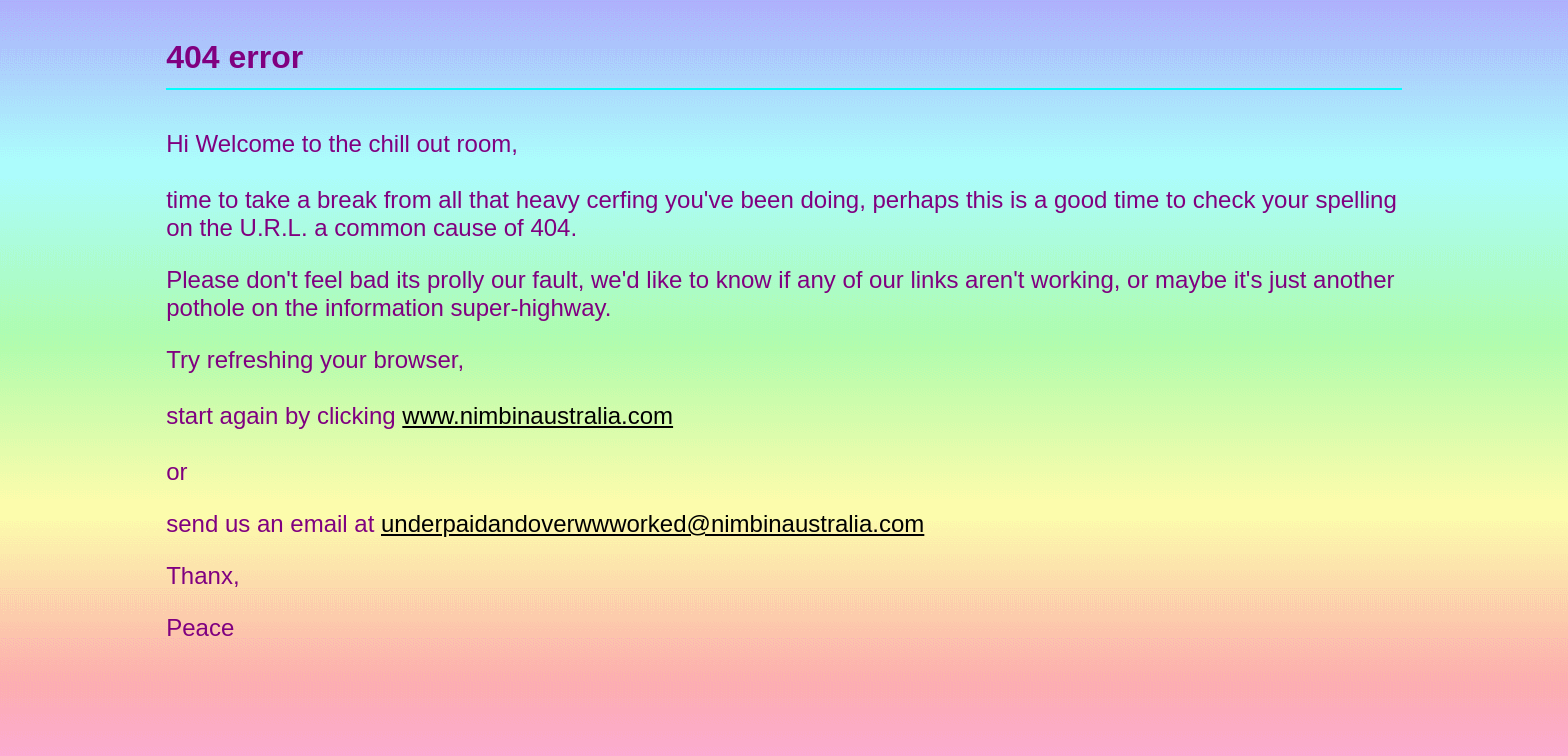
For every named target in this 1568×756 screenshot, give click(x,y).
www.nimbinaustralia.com (537, 415)
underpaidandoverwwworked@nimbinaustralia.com (652, 523)
